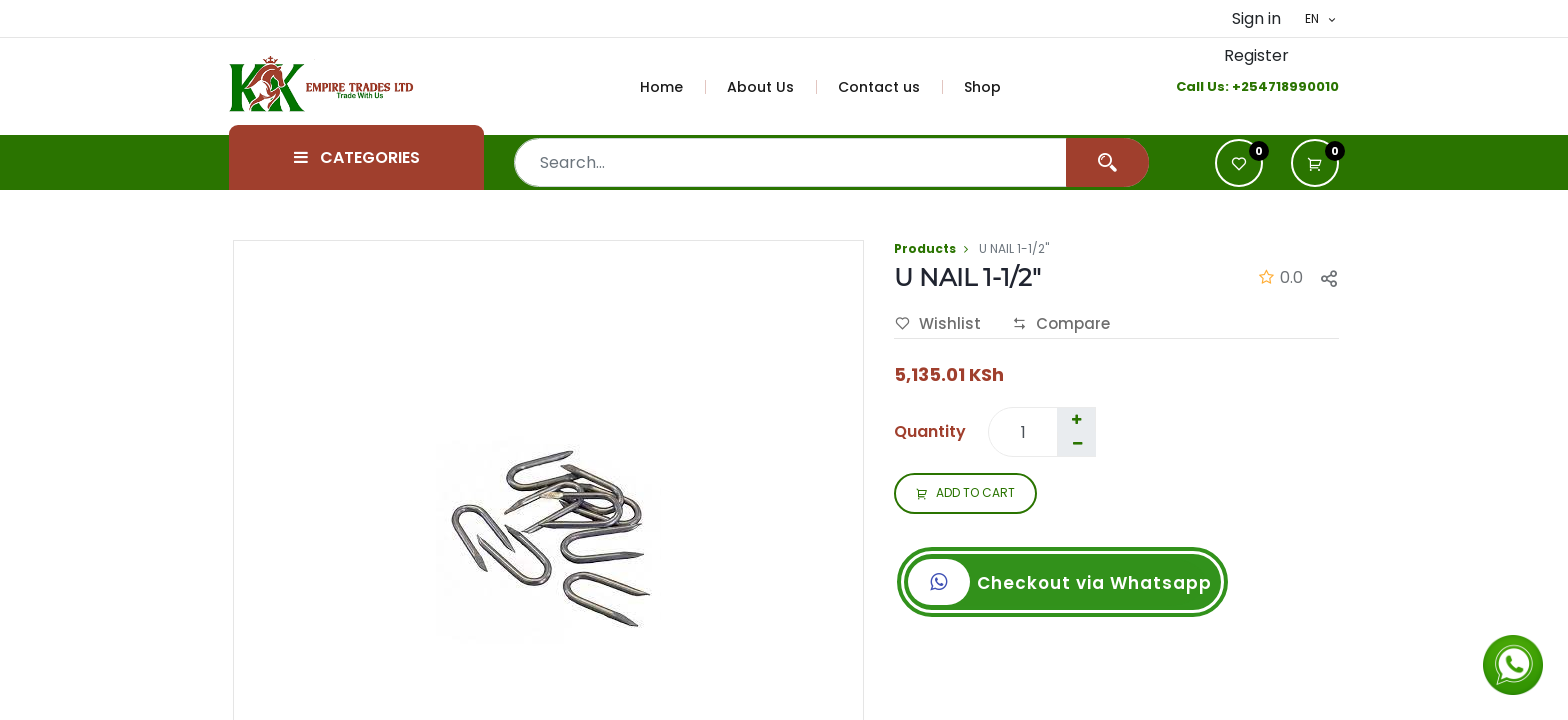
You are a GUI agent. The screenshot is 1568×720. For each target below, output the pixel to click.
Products (925, 248)
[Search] (1107, 162)
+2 (1240, 86)
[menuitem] (673, 87)
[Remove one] (1077, 444)
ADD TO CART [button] (965, 494)
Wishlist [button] (938, 324)
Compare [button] (1061, 324)
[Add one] (1076, 420)
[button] (1315, 163)
